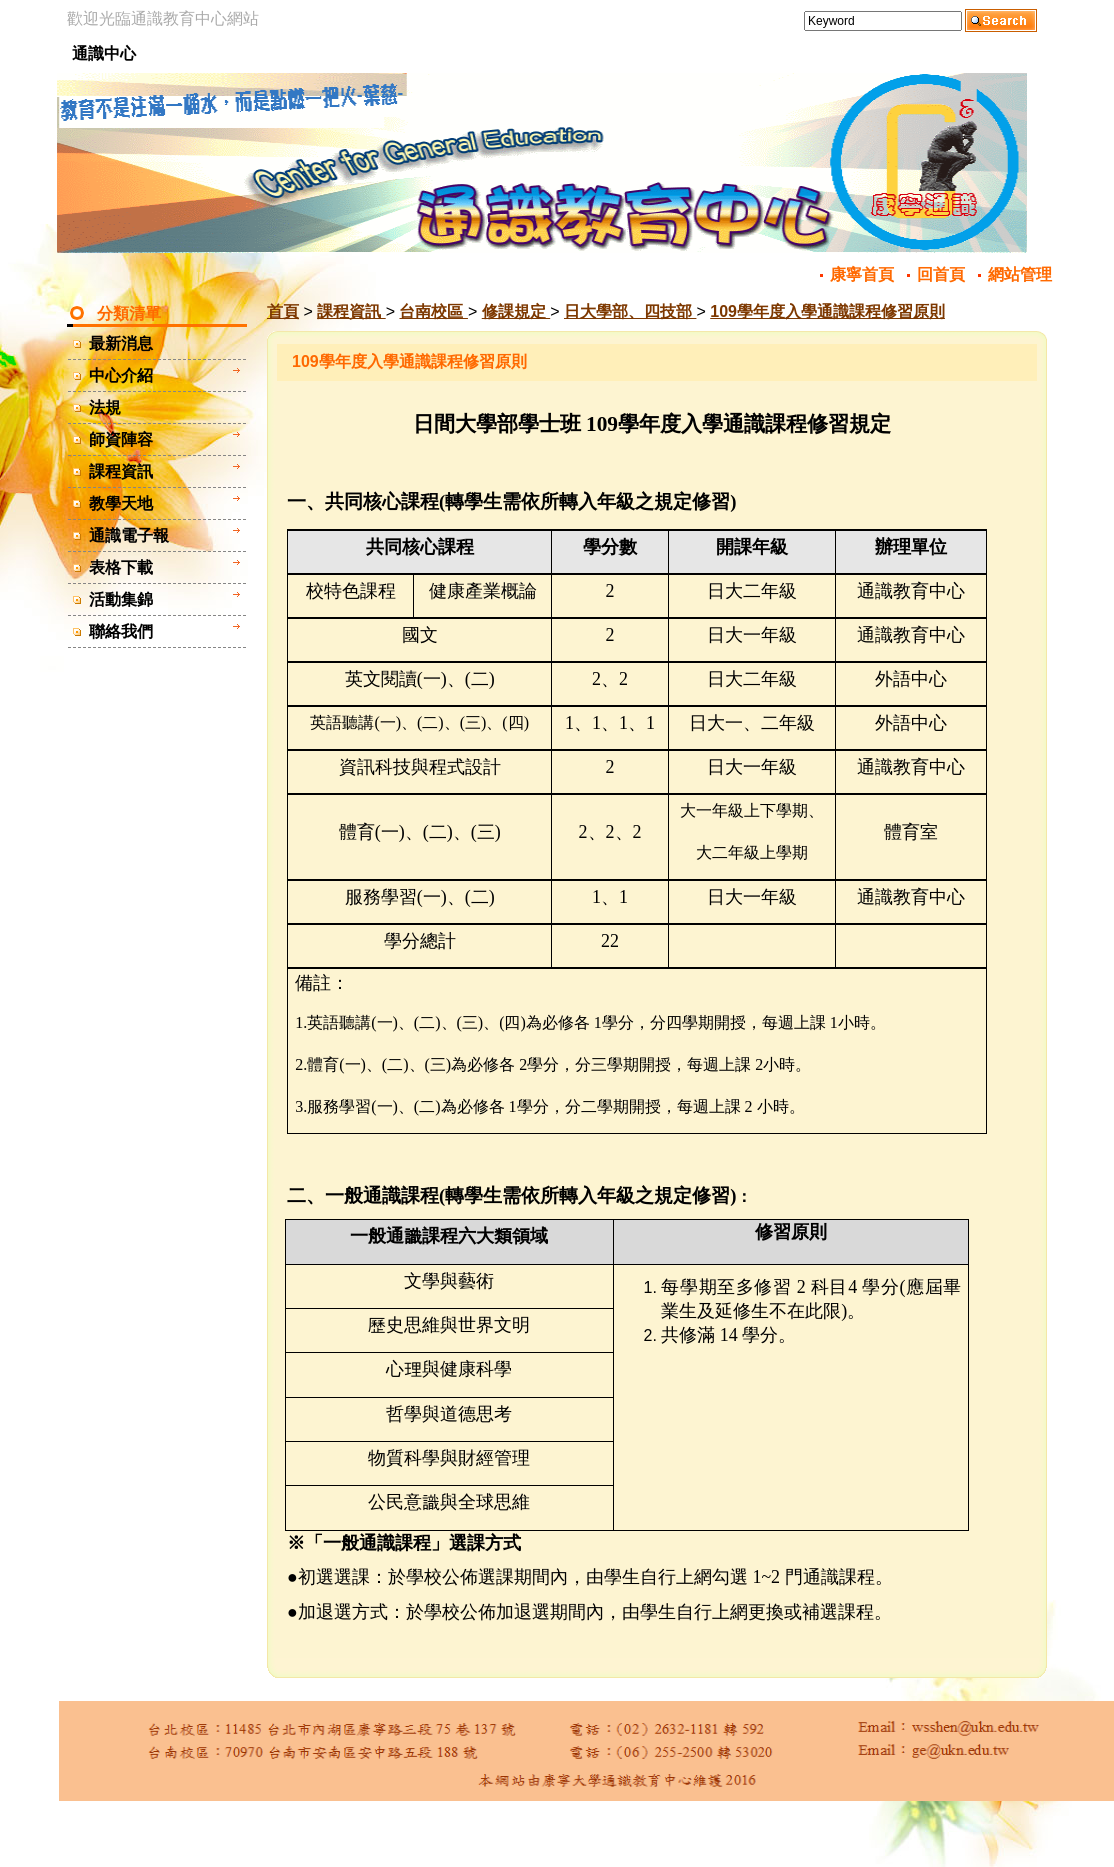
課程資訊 (351, 311)
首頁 (283, 311)
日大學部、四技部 (630, 311)
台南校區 (433, 311)
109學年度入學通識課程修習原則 (827, 311)
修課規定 (516, 311)
